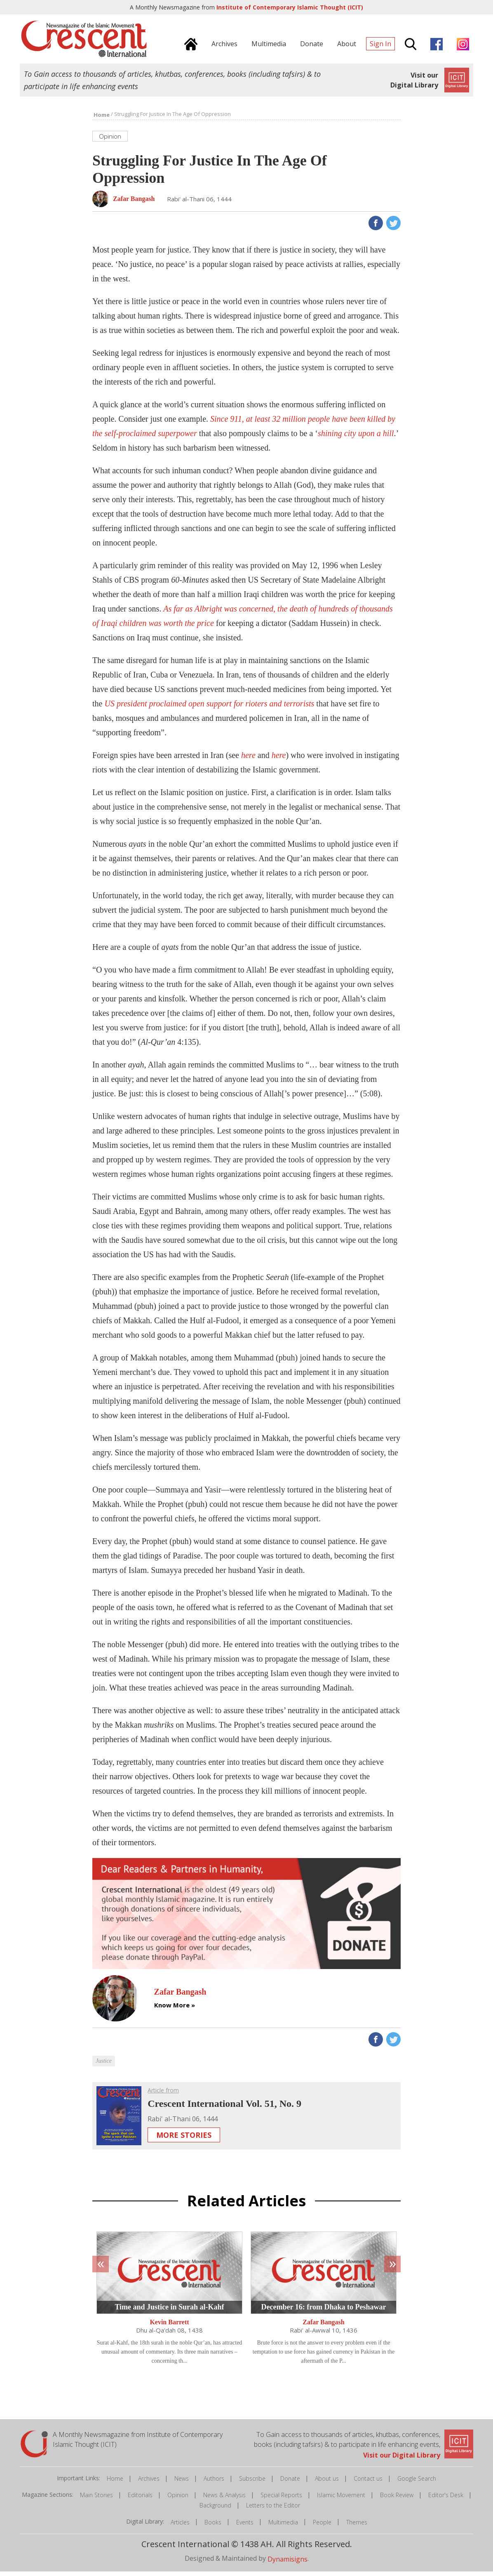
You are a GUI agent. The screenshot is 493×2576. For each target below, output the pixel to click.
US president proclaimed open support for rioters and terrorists (209, 708)
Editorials (140, 2499)
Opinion (177, 2499)
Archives (149, 2483)
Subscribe (252, 2483)
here (248, 759)
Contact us (368, 2483)
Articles (180, 2527)
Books (212, 2527)
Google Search (416, 2483)
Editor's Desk (445, 2499)
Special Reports (281, 2499)
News (181, 2483)
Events (245, 2527)
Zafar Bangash (324, 2326)
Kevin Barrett (169, 2326)
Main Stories (96, 2499)
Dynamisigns (288, 2563)
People (322, 2527)
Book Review (396, 2499)
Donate (290, 2483)
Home (115, 2483)
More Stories (183, 2139)
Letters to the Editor (273, 2510)
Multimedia (283, 2527)
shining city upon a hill (356, 437)
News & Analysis (224, 2499)
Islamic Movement (341, 2499)
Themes (356, 2527)
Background (215, 2510)
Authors (214, 2483)
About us (327, 2483)
